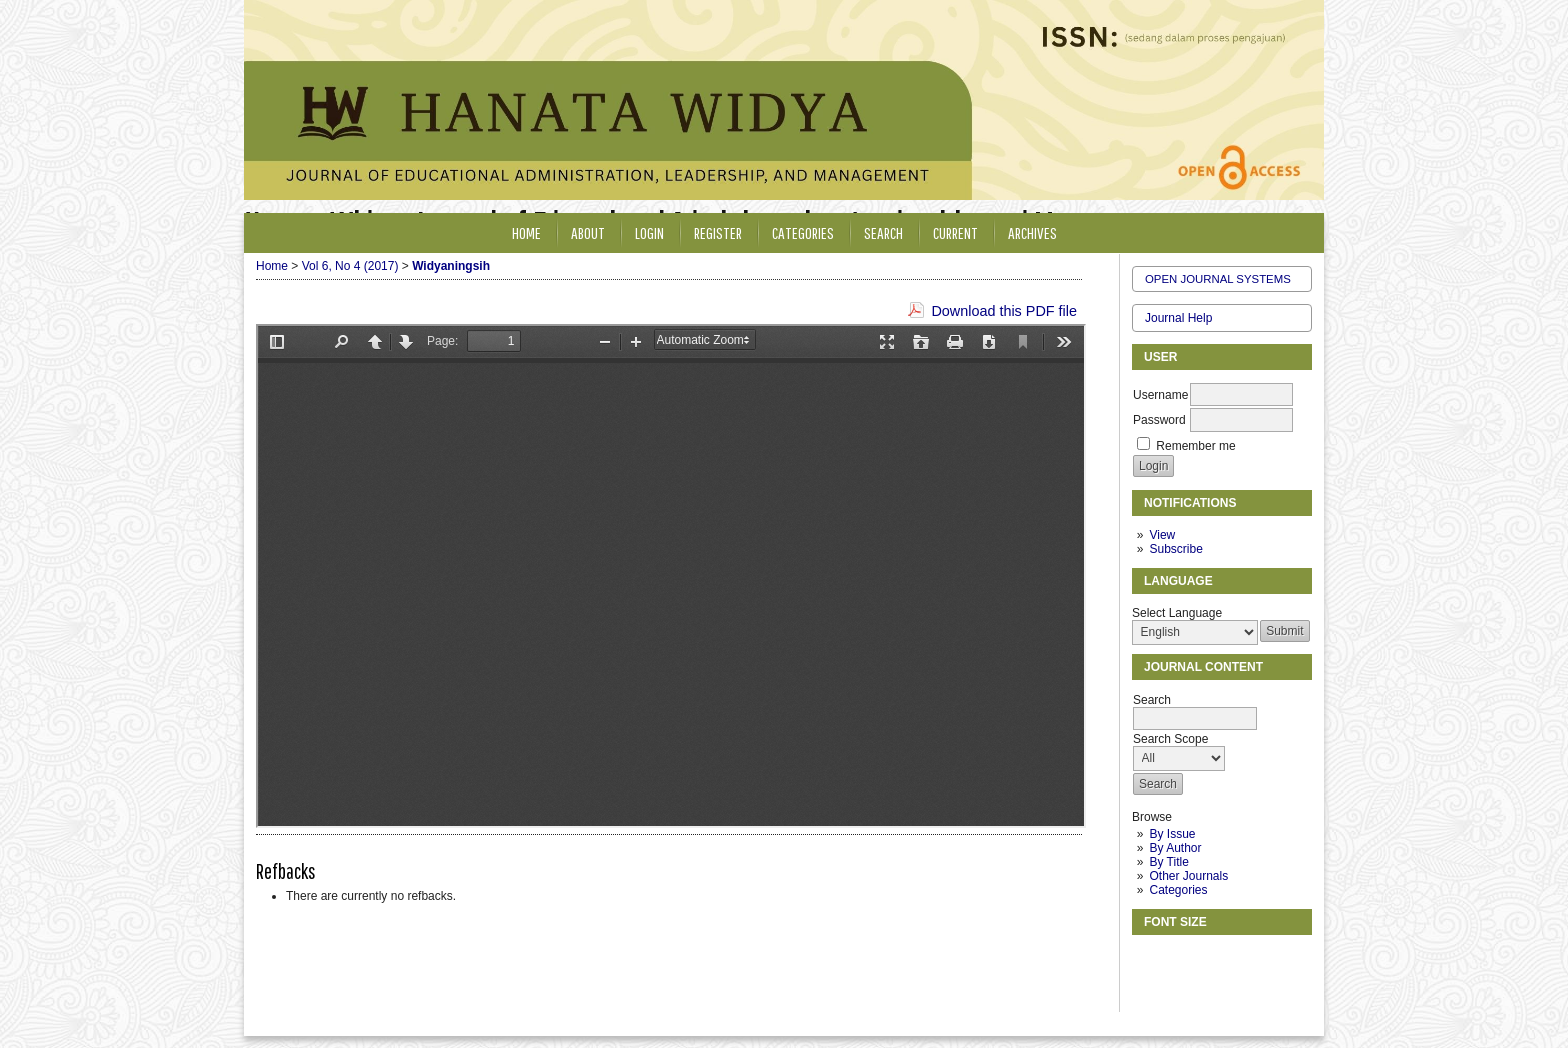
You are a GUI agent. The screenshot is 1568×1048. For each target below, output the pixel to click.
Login (649, 232)
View (1162, 535)
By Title (1168, 862)
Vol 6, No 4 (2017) (350, 266)
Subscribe (1175, 549)
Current (955, 232)
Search (883, 232)
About (588, 232)
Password (1159, 420)
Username (1160, 395)
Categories (1178, 890)
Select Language (1177, 613)
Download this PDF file (1004, 311)
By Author (1175, 848)
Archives (1032, 232)
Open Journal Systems (1218, 279)
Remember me (1195, 446)
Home (526, 232)
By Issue (1172, 834)
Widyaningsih (451, 266)
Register (718, 232)
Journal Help (1178, 318)
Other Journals (1188, 876)
